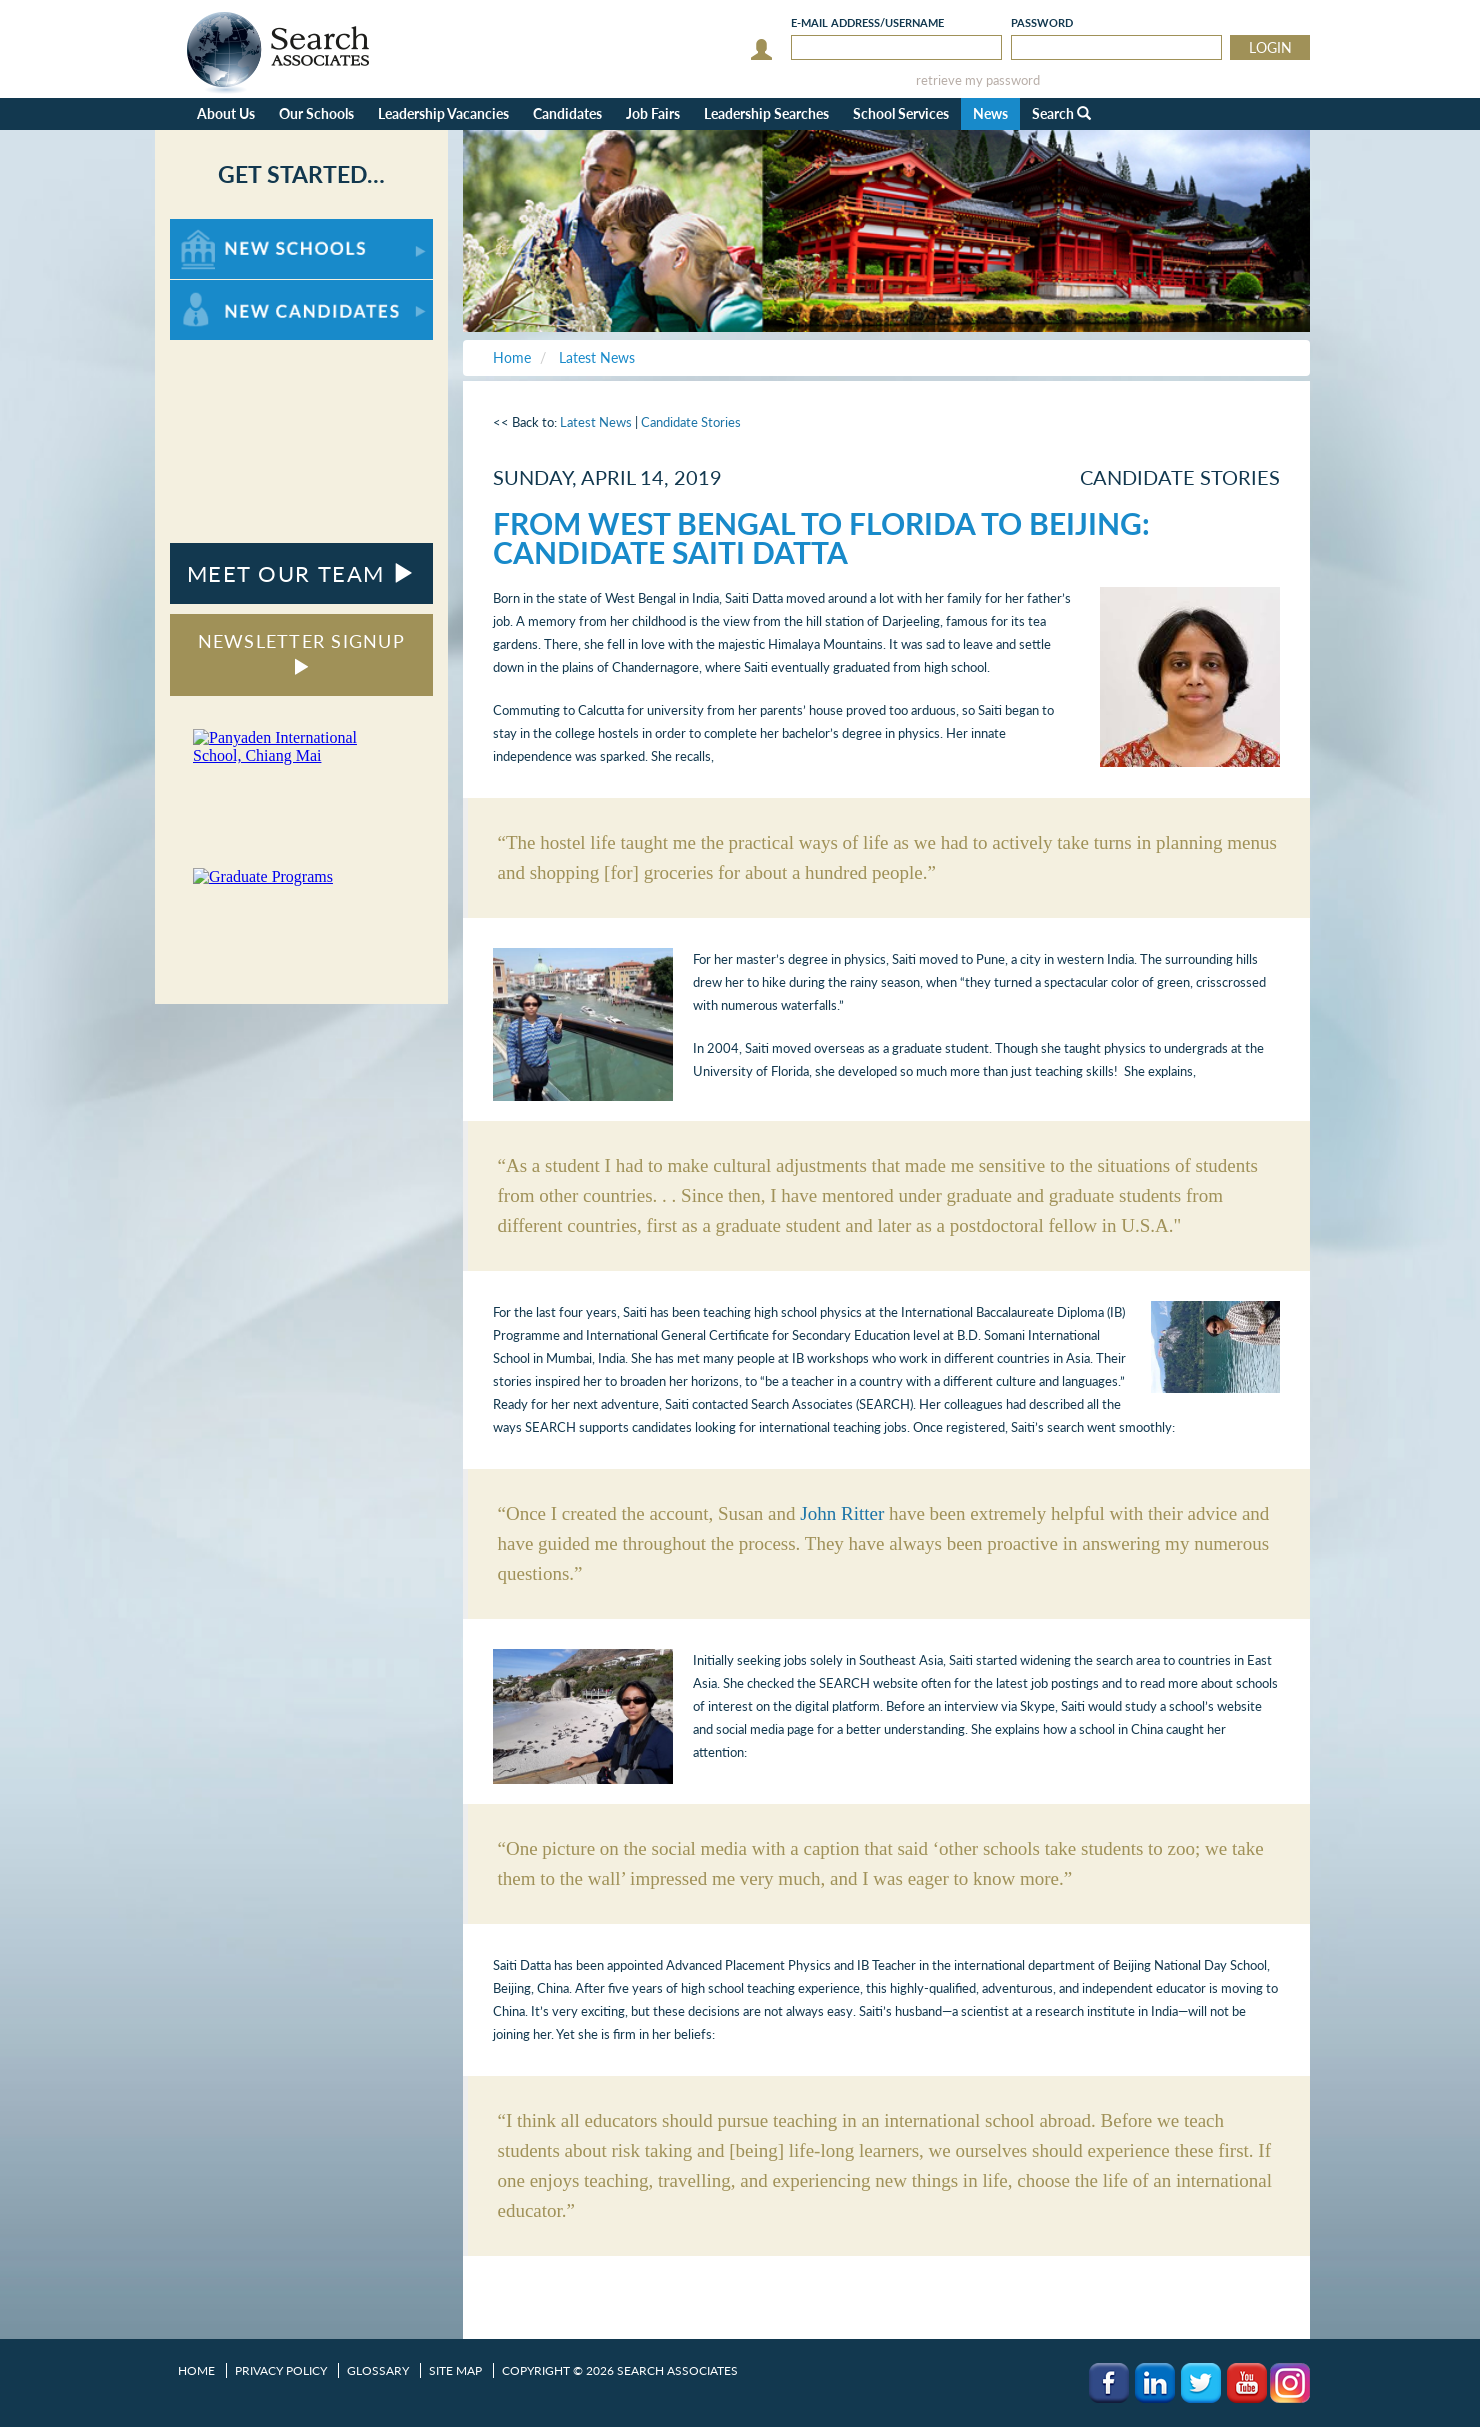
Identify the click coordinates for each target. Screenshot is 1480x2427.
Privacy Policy (281, 2370)
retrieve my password (978, 80)
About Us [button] (226, 113)
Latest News (596, 422)
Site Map (455, 2370)
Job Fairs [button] (653, 113)
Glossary (378, 2370)
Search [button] (1061, 113)
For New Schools (222, 228)
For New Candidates (232, 289)
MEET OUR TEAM (301, 573)
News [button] (990, 113)
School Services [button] (901, 113)
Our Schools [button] (316, 113)
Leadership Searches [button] (766, 113)
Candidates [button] (567, 113)
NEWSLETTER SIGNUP (301, 652)
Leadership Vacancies (443, 113)
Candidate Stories (691, 422)
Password (1042, 22)
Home (196, 2370)
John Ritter (842, 1513)
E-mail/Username (867, 22)
